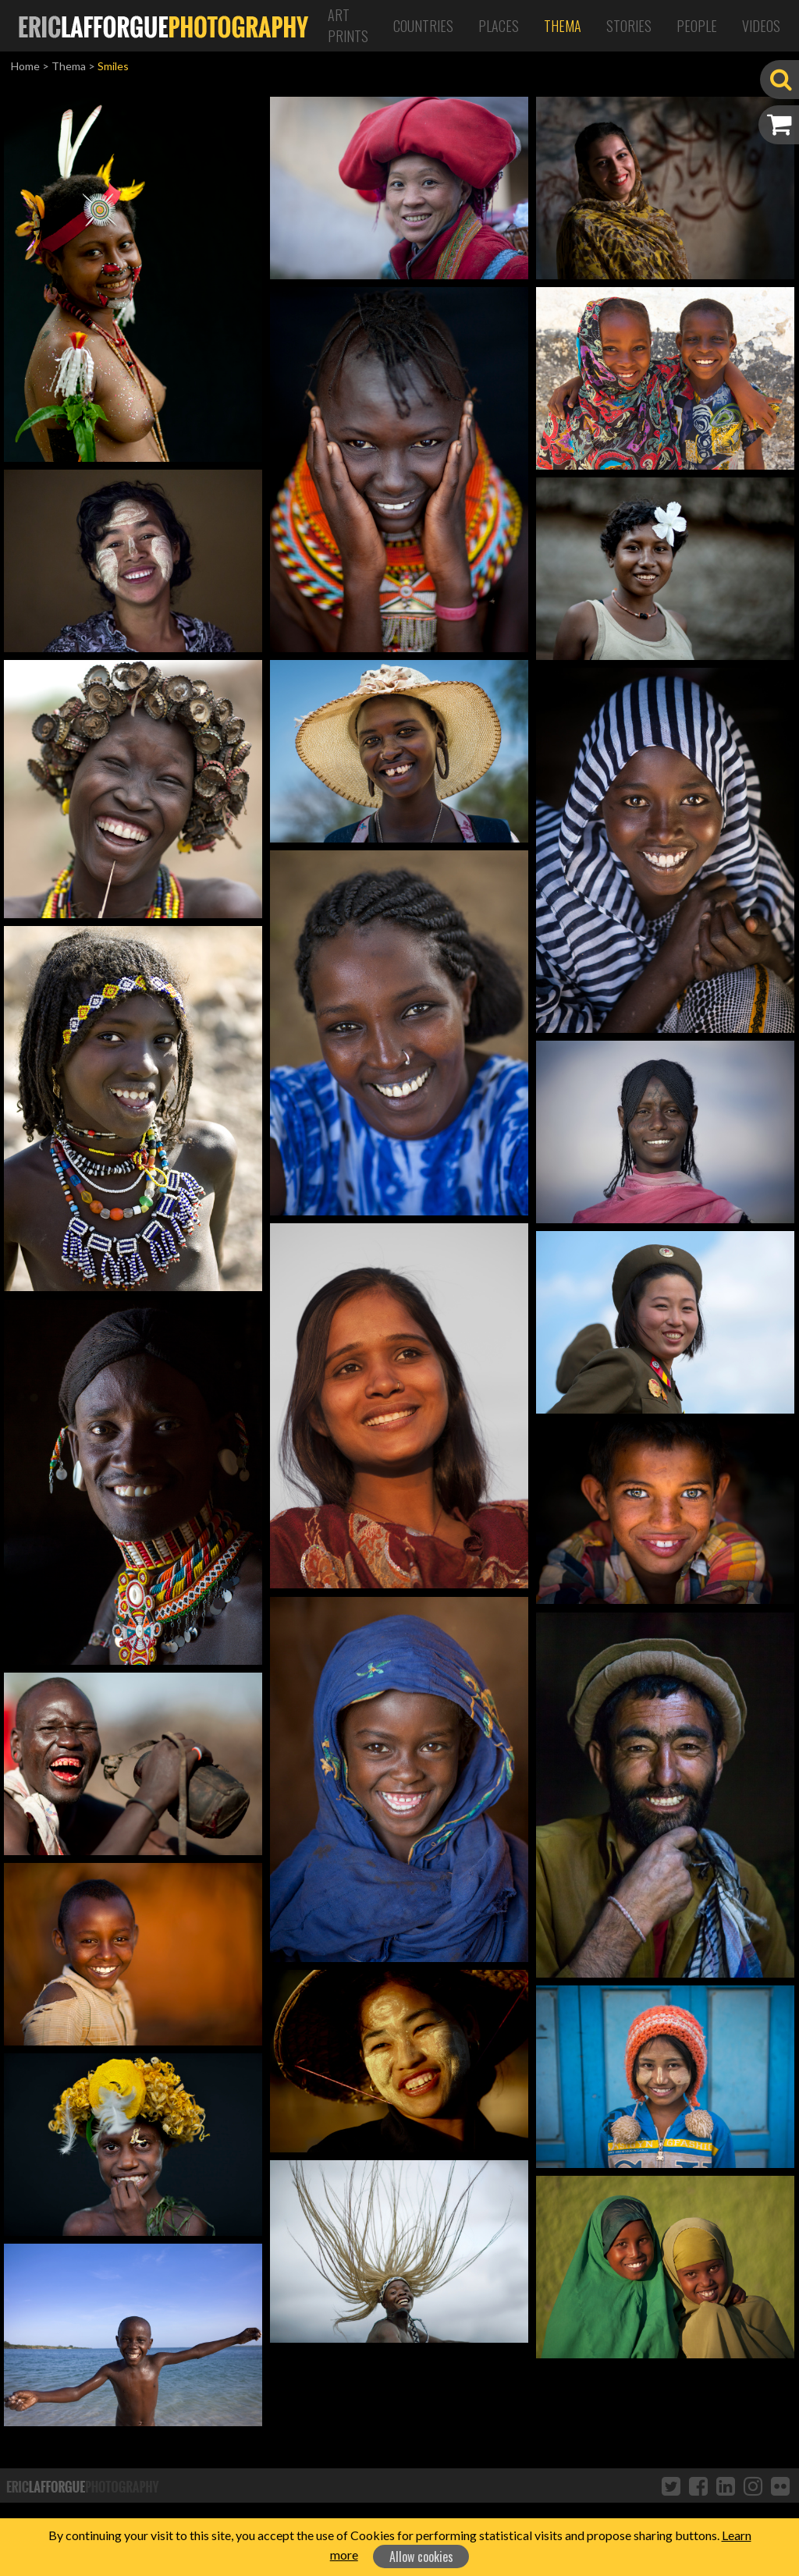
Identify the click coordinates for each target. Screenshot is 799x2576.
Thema (562, 26)
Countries (423, 26)
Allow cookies (421, 2556)
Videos (761, 26)
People (696, 26)
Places (498, 26)
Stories (629, 26)
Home (25, 66)
